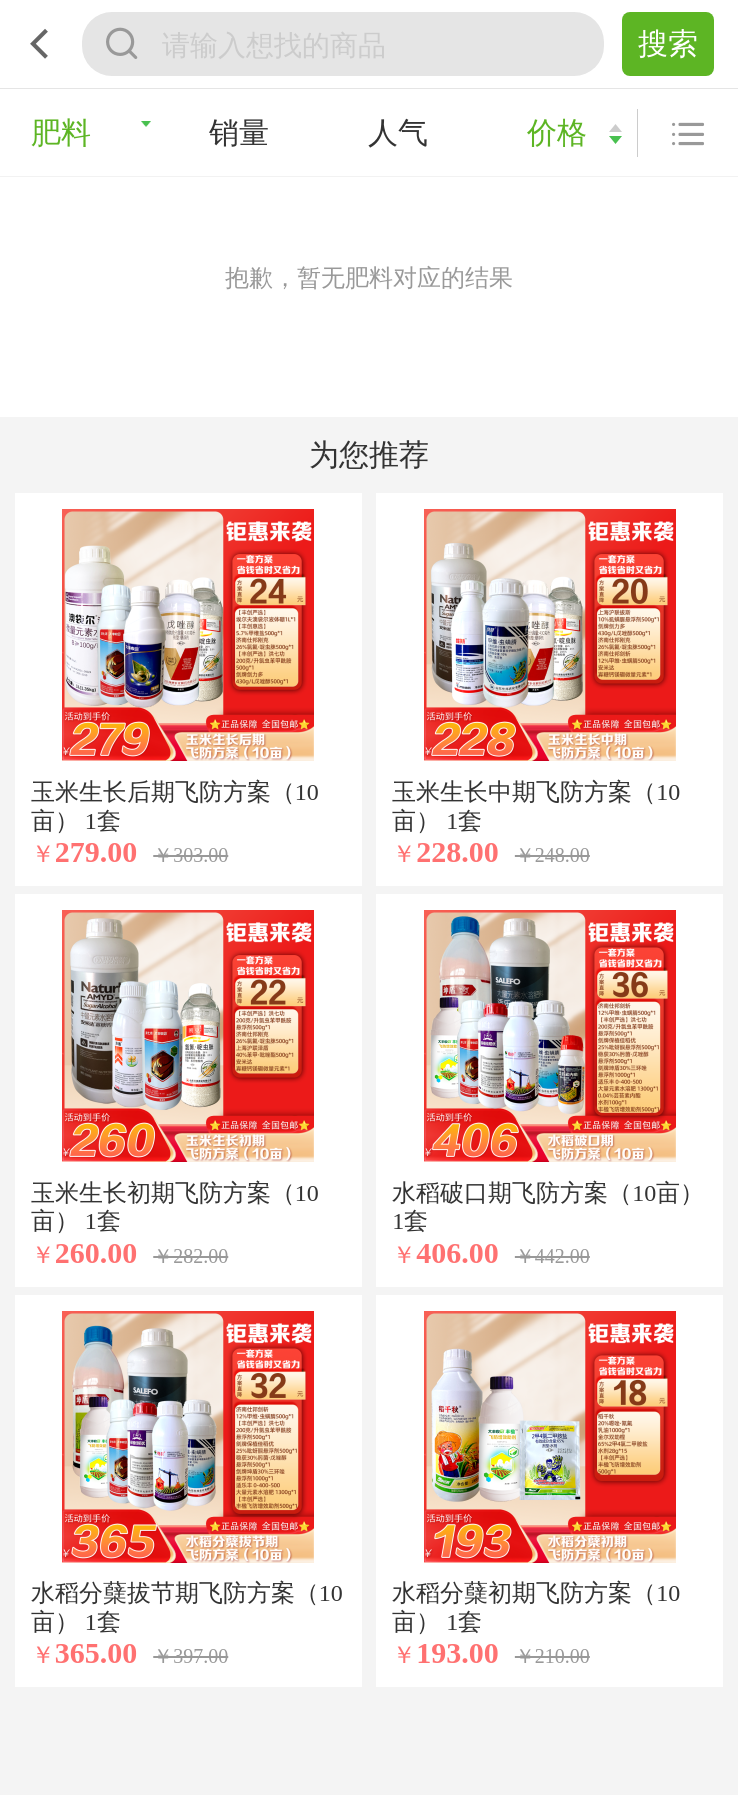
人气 (398, 132)
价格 (557, 132)
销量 (239, 132)
